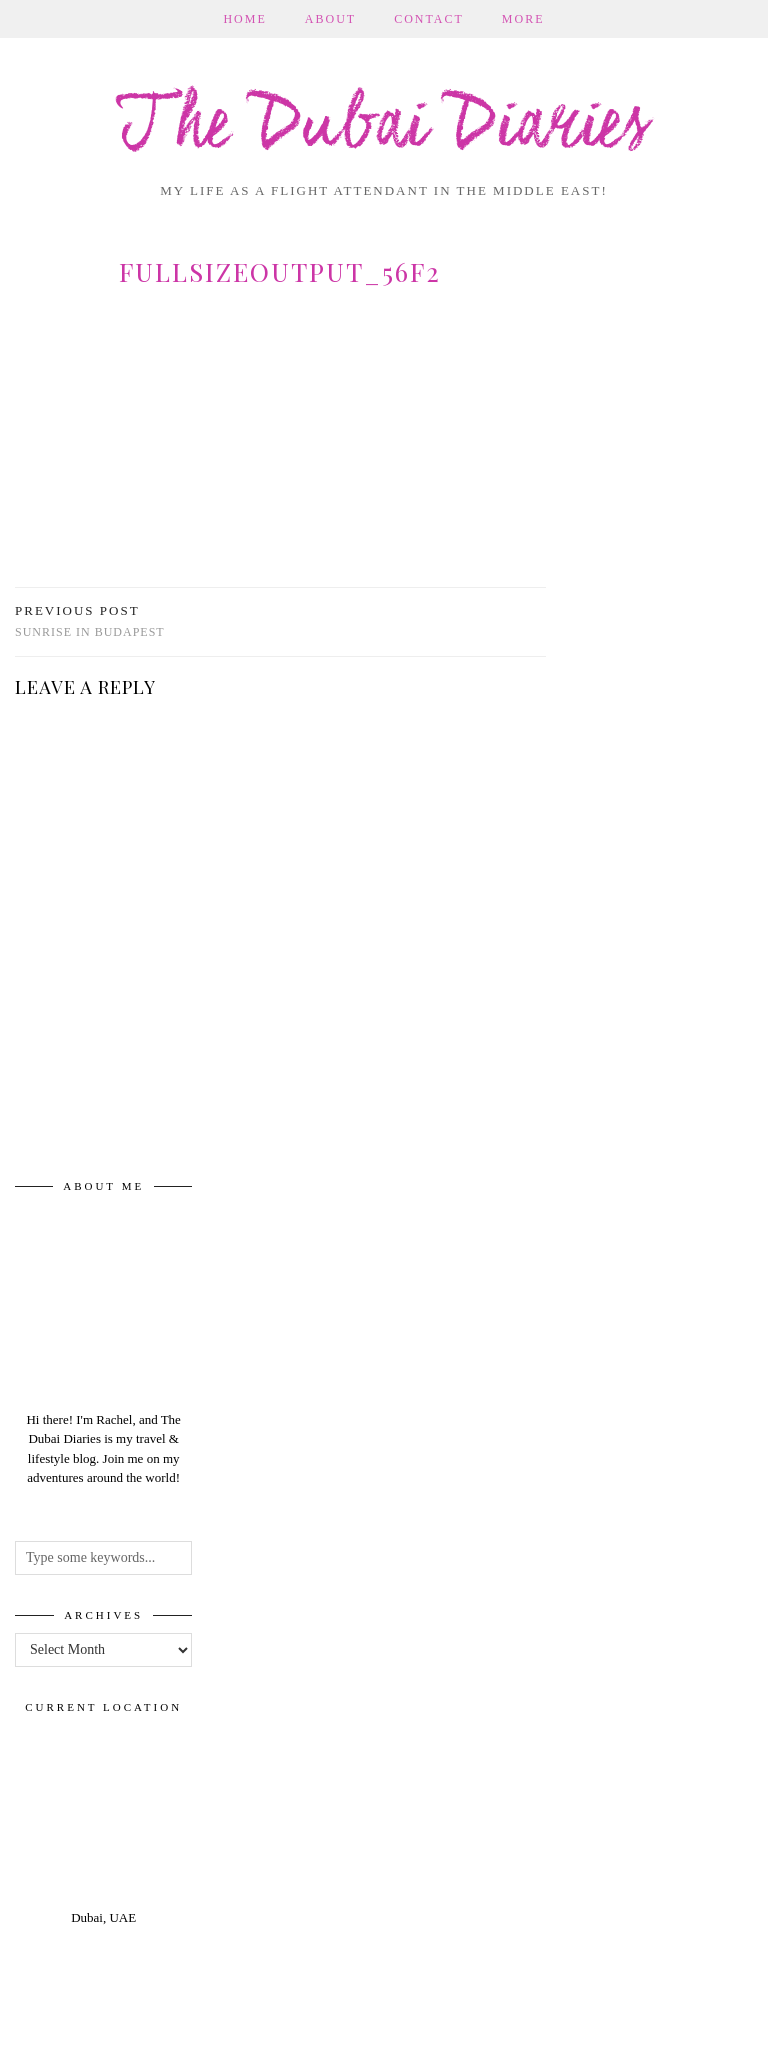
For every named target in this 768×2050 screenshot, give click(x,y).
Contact (429, 19)
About (330, 19)
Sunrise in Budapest (90, 621)
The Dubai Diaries (384, 127)
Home (244, 19)
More (523, 19)
